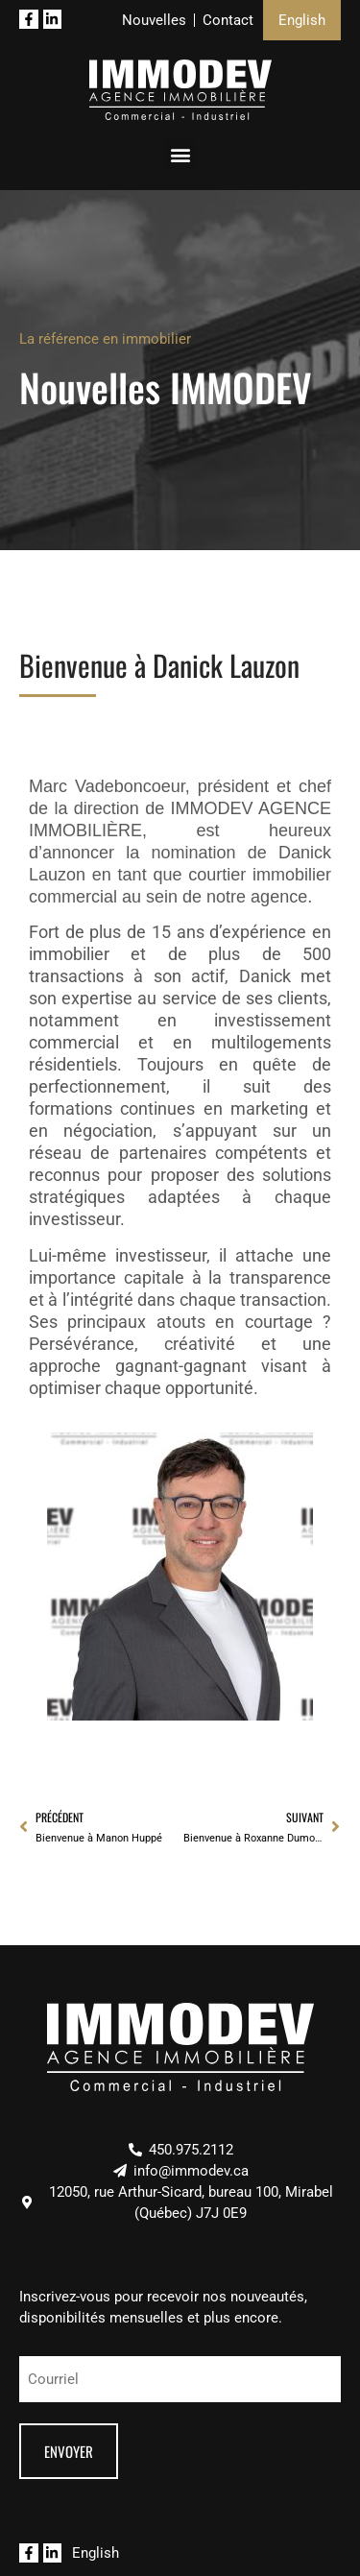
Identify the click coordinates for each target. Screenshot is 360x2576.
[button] (180, 155)
